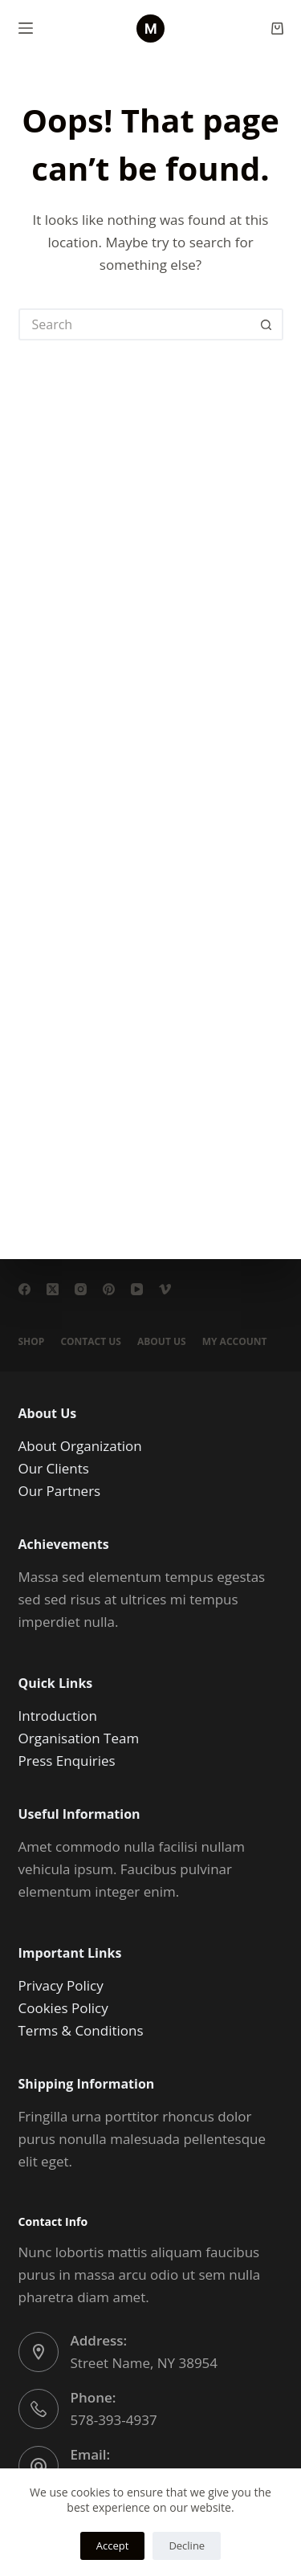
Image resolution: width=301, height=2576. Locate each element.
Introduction (57, 1715)
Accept (112, 2545)
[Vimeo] (165, 1289)
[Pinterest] (109, 1289)
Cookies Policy (63, 2008)
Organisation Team (79, 1738)
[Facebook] (24, 1289)
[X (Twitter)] (53, 1289)
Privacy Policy (61, 1985)
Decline (187, 2545)
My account (234, 1341)
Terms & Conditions (81, 2030)
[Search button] (267, 324)
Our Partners (59, 1491)
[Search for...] (134, 324)
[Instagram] (81, 1289)
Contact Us (90, 1341)
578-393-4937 (114, 2420)
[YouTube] (137, 1289)
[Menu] (25, 28)
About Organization (80, 1446)
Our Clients (53, 1468)
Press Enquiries (67, 1760)
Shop (31, 1341)
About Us (161, 1341)
